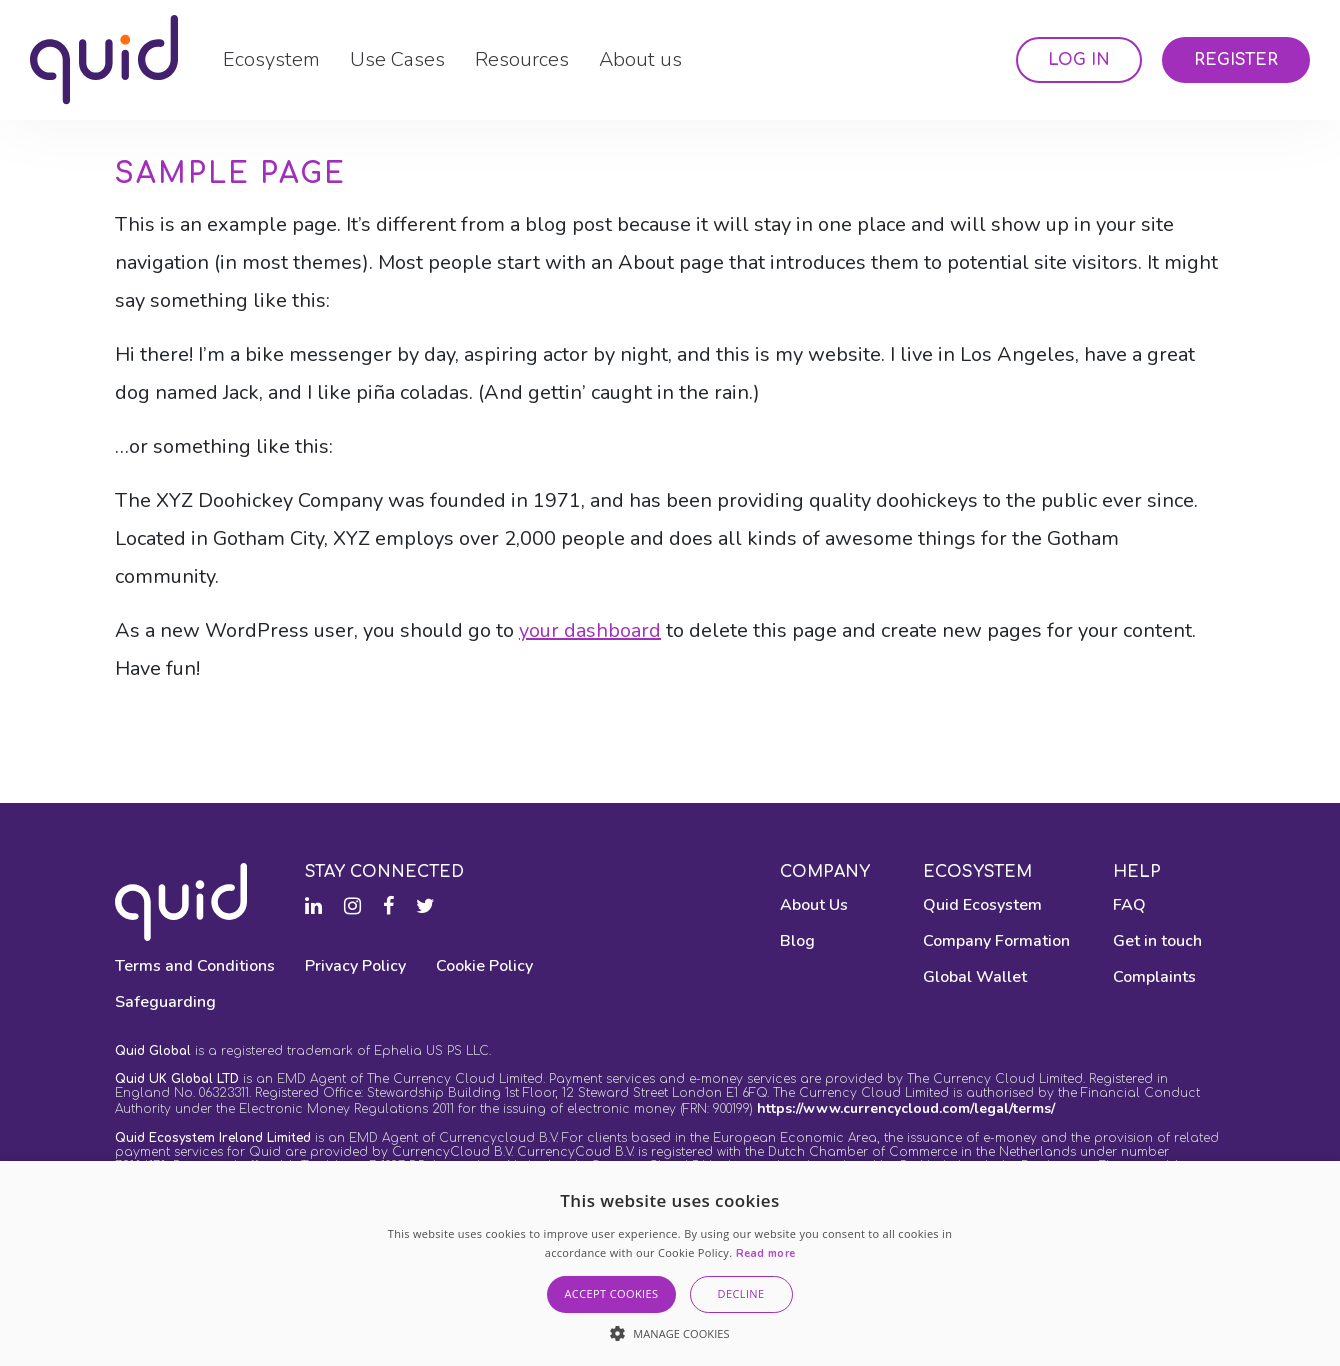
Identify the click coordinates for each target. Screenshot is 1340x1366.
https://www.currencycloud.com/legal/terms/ (906, 1108)
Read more (766, 1253)
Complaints (1154, 977)
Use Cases (397, 59)
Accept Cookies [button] (611, 1293)
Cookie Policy (484, 966)
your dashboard (590, 630)
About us (640, 59)
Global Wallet (975, 977)
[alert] (670, 1263)
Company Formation (996, 941)
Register (1236, 60)
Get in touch (1157, 941)
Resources (522, 59)
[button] (669, 1333)
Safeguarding (165, 1002)
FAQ (1129, 905)
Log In (1079, 60)
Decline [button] (741, 1293)
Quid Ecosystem (982, 905)
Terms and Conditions (195, 966)
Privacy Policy (355, 966)
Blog (797, 941)
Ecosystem (271, 59)
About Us (814, 905)
